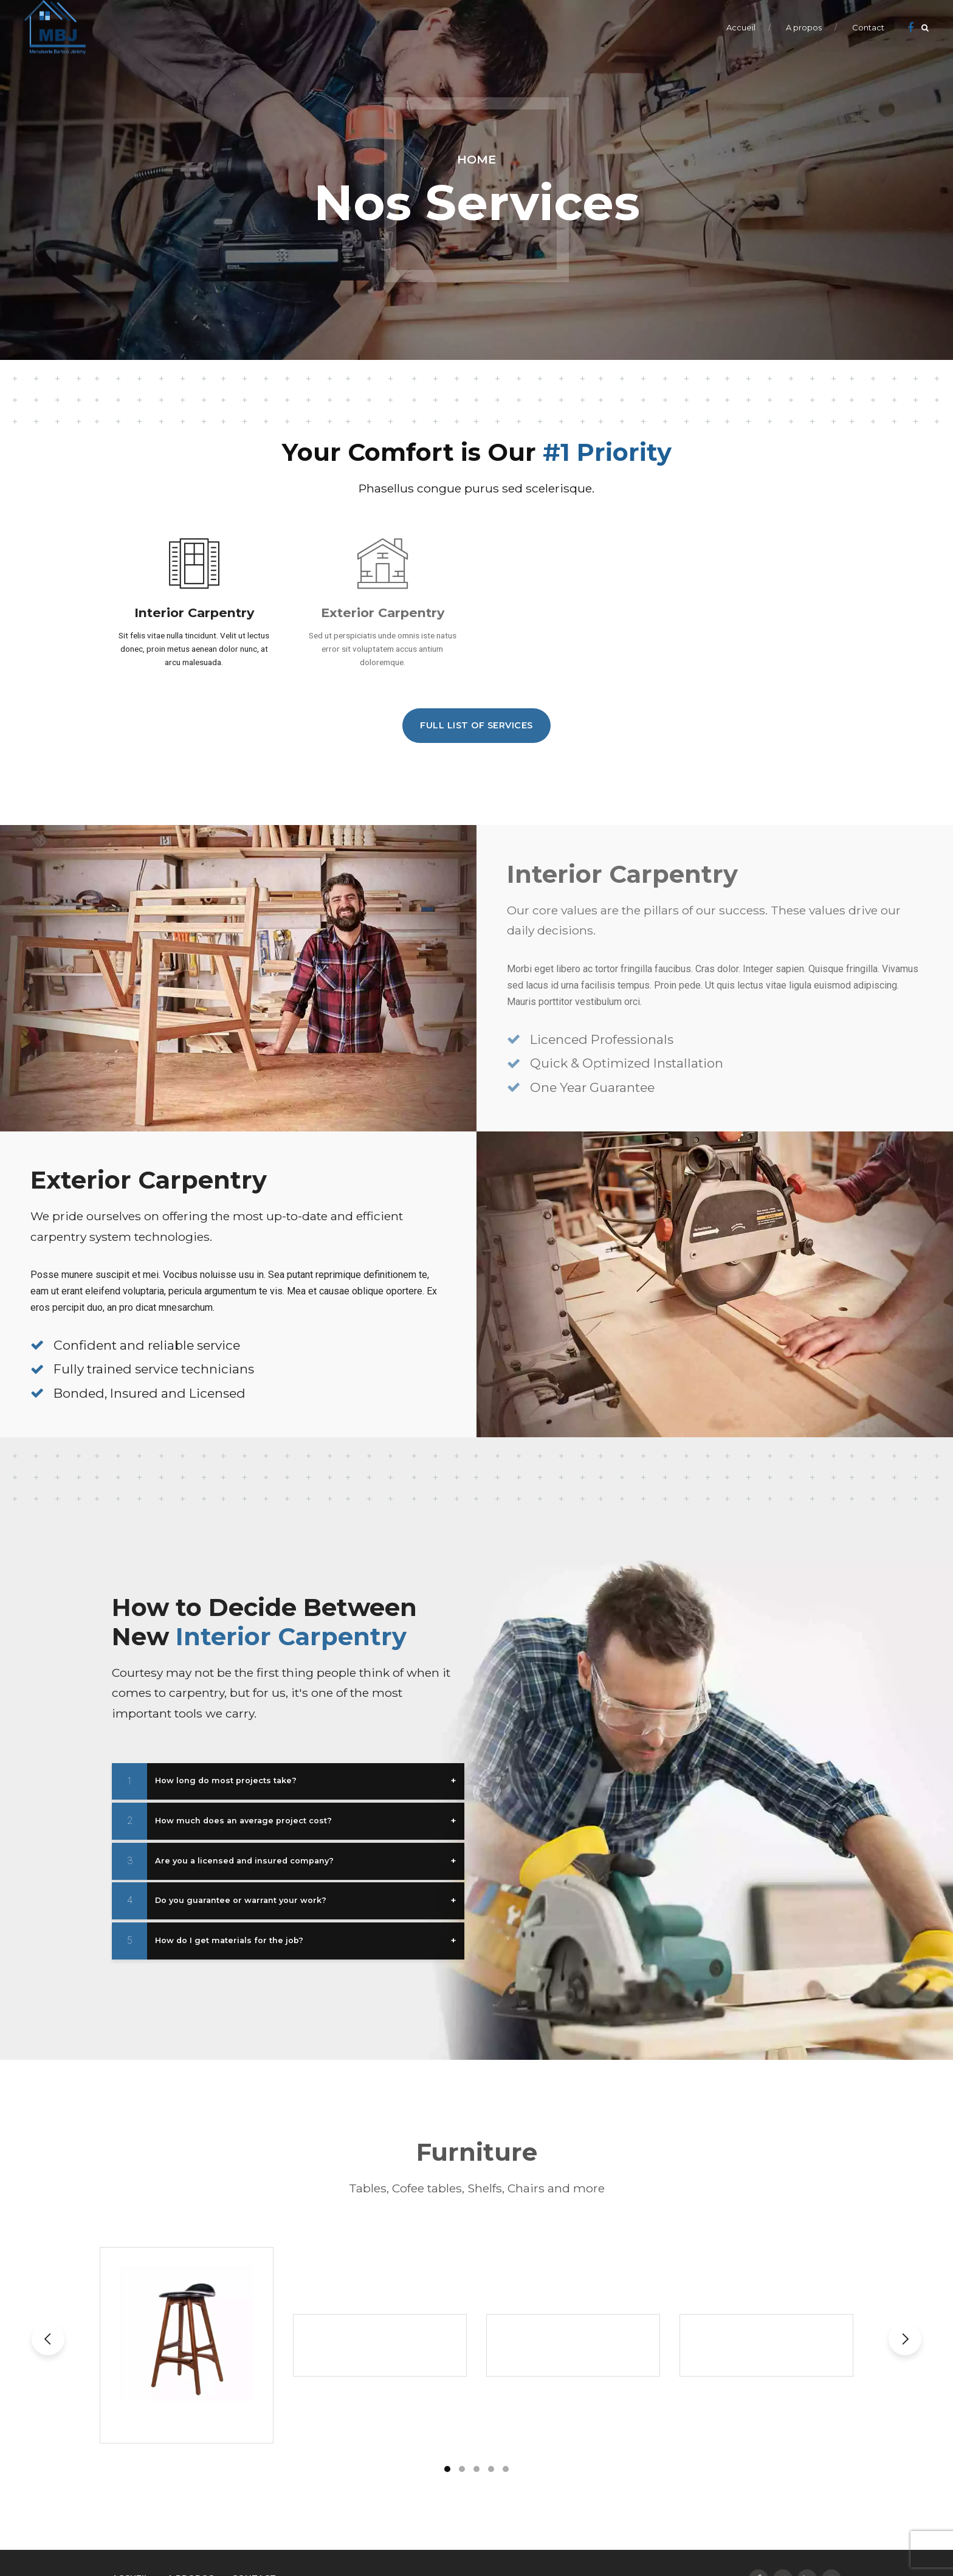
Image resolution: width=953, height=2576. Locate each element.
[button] (48, 2338)
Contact (868, 27)
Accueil (740, 27)
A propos (804, 27)
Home (476, 159)
